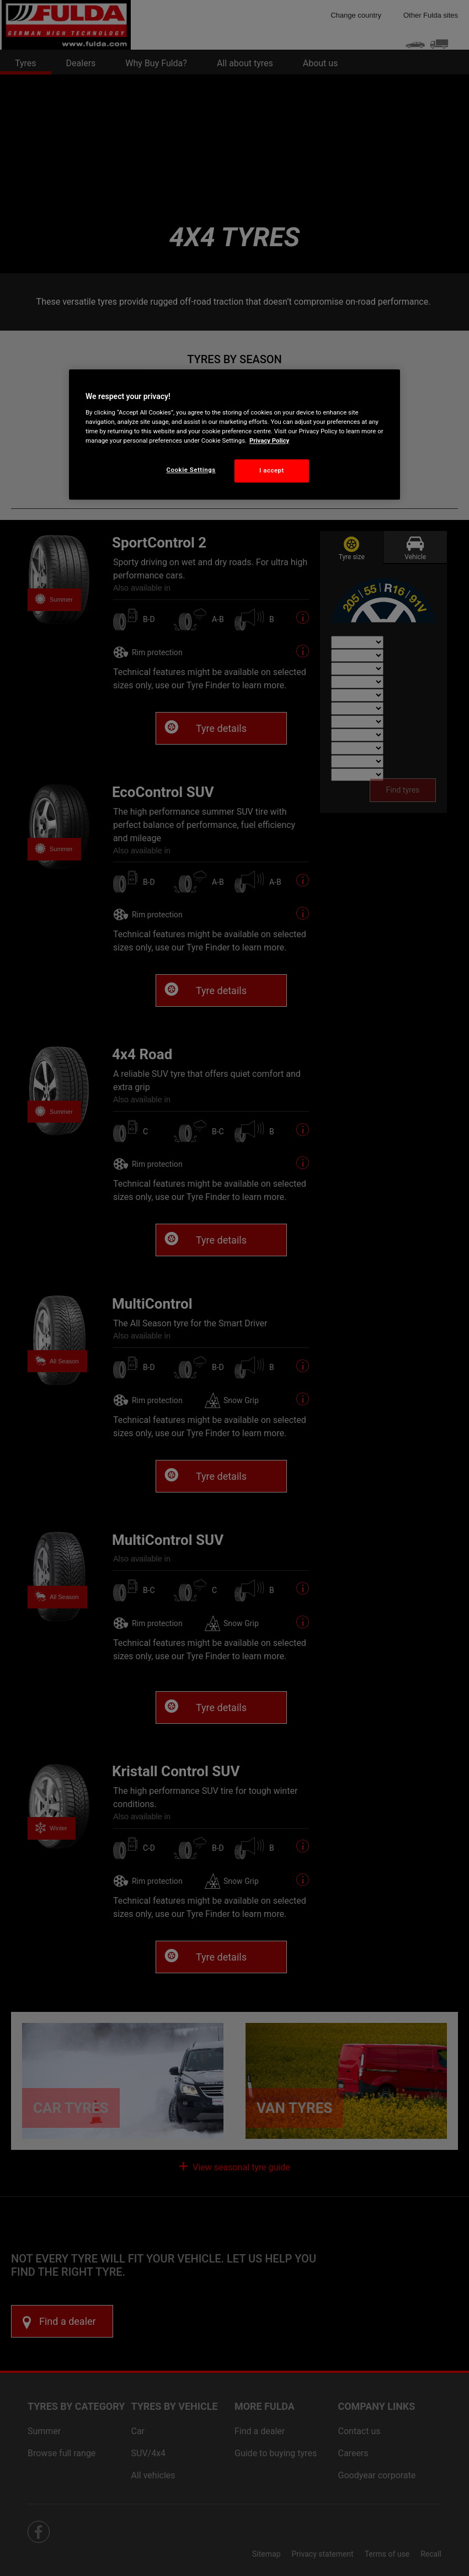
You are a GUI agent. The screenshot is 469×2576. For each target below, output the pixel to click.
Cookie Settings (191, 470)
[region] (234, 434)
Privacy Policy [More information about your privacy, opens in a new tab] (269, 440)
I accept (271, 470)
